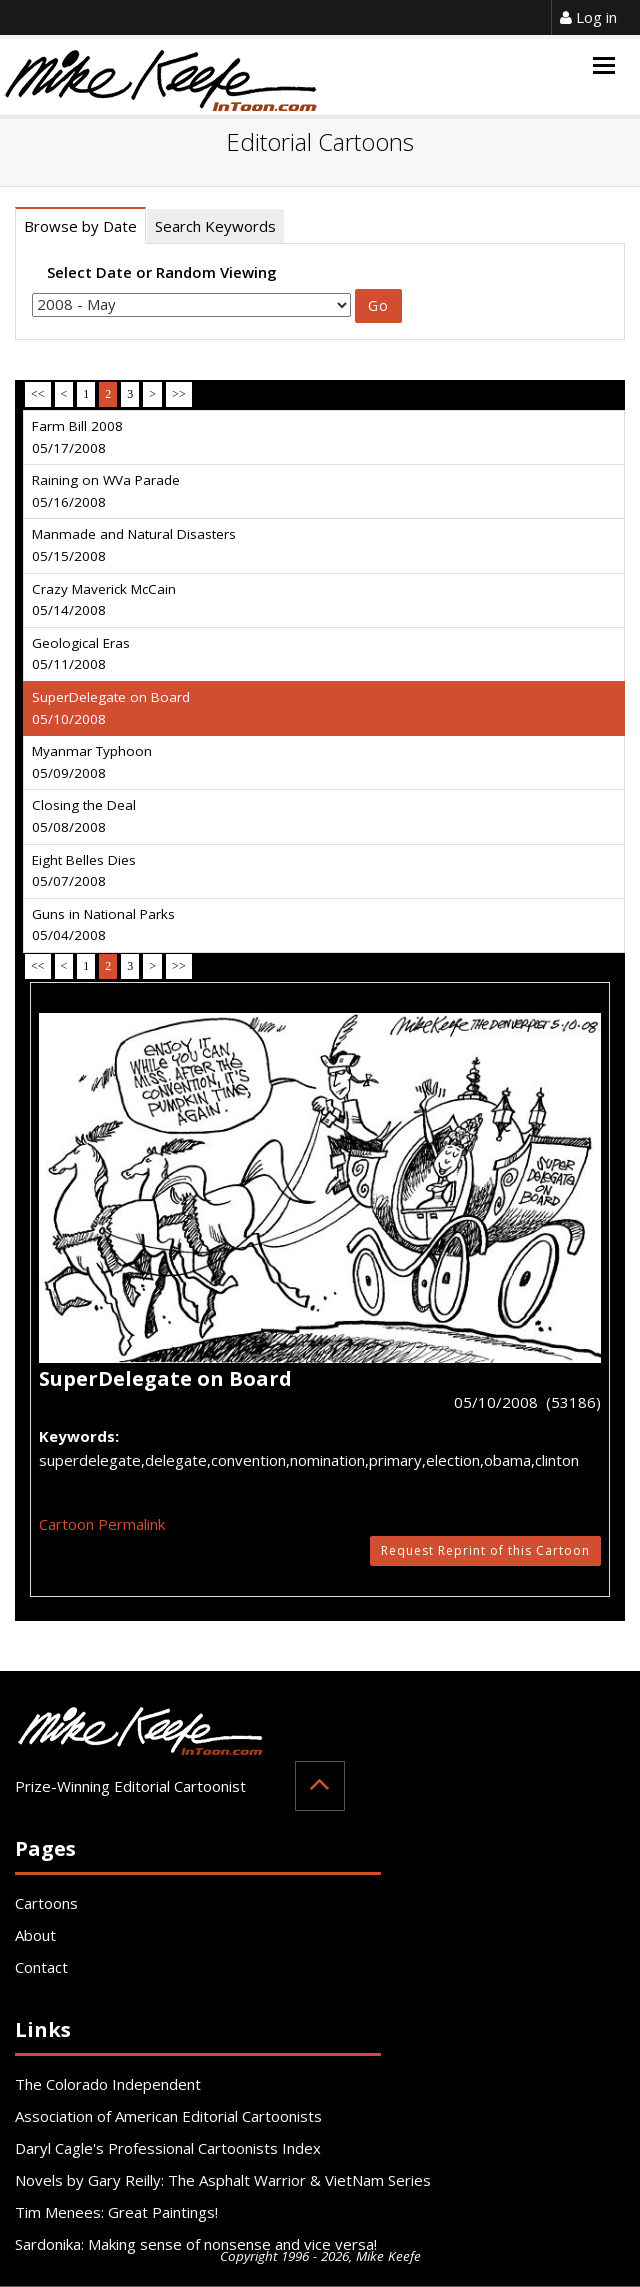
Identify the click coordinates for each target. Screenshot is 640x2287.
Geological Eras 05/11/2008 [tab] (81, 654)
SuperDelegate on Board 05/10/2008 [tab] (111, 708)
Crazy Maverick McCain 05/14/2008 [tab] (104, 600)
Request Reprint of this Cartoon (485, 1550)
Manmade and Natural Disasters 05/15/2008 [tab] (134, 545)
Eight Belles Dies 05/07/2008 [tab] (84, 871)
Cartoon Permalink (102, 1524)
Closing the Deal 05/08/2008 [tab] (84, 816)
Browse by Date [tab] (80, 226)
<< (38, 394)
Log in (588, 17)
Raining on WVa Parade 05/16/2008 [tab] (106, 491)
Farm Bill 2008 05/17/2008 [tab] (77, 437)
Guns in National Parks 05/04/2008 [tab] (103, 925)
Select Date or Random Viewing (162, 272)
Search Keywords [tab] (215, 226)
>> (179, 394)
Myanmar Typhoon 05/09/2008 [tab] (92, 762)
